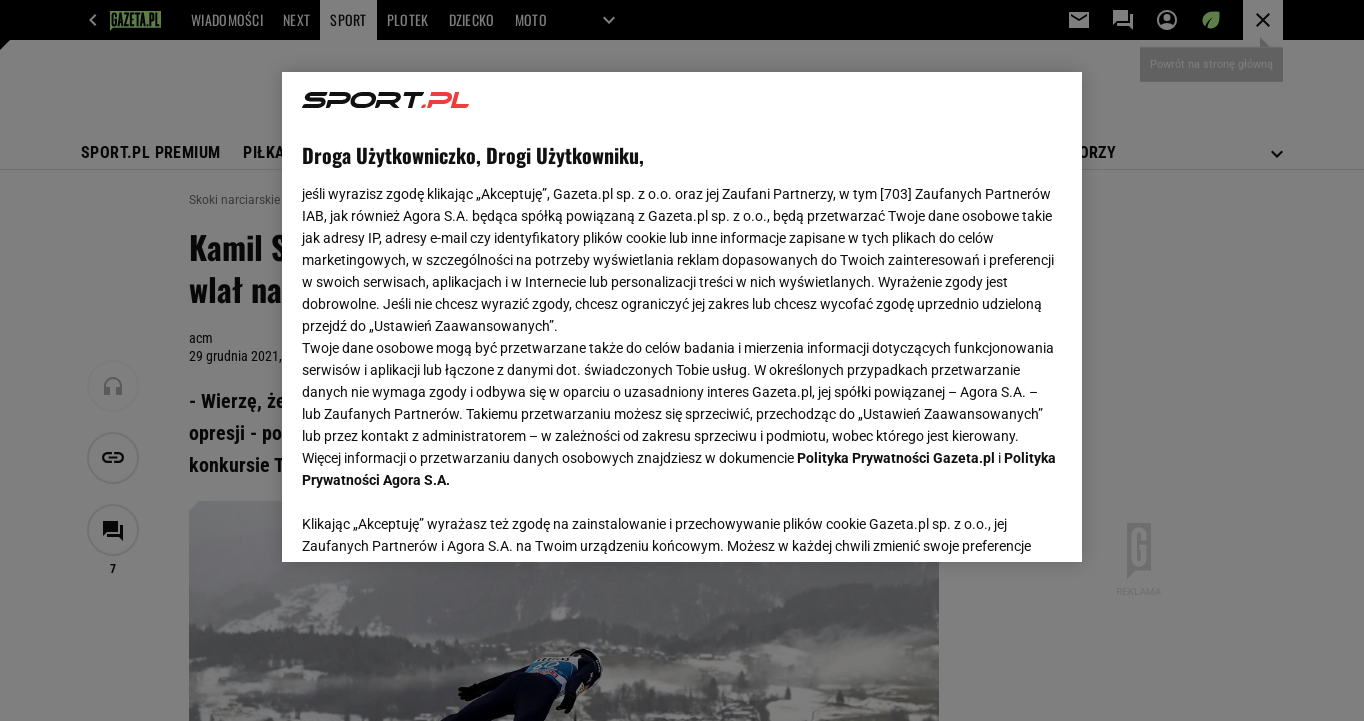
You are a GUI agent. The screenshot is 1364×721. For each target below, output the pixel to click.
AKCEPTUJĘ (994, 523)
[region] (682, 317)
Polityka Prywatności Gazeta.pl (896, 458)
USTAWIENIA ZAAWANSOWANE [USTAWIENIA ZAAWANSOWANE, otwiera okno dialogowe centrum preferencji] (432, 522)
